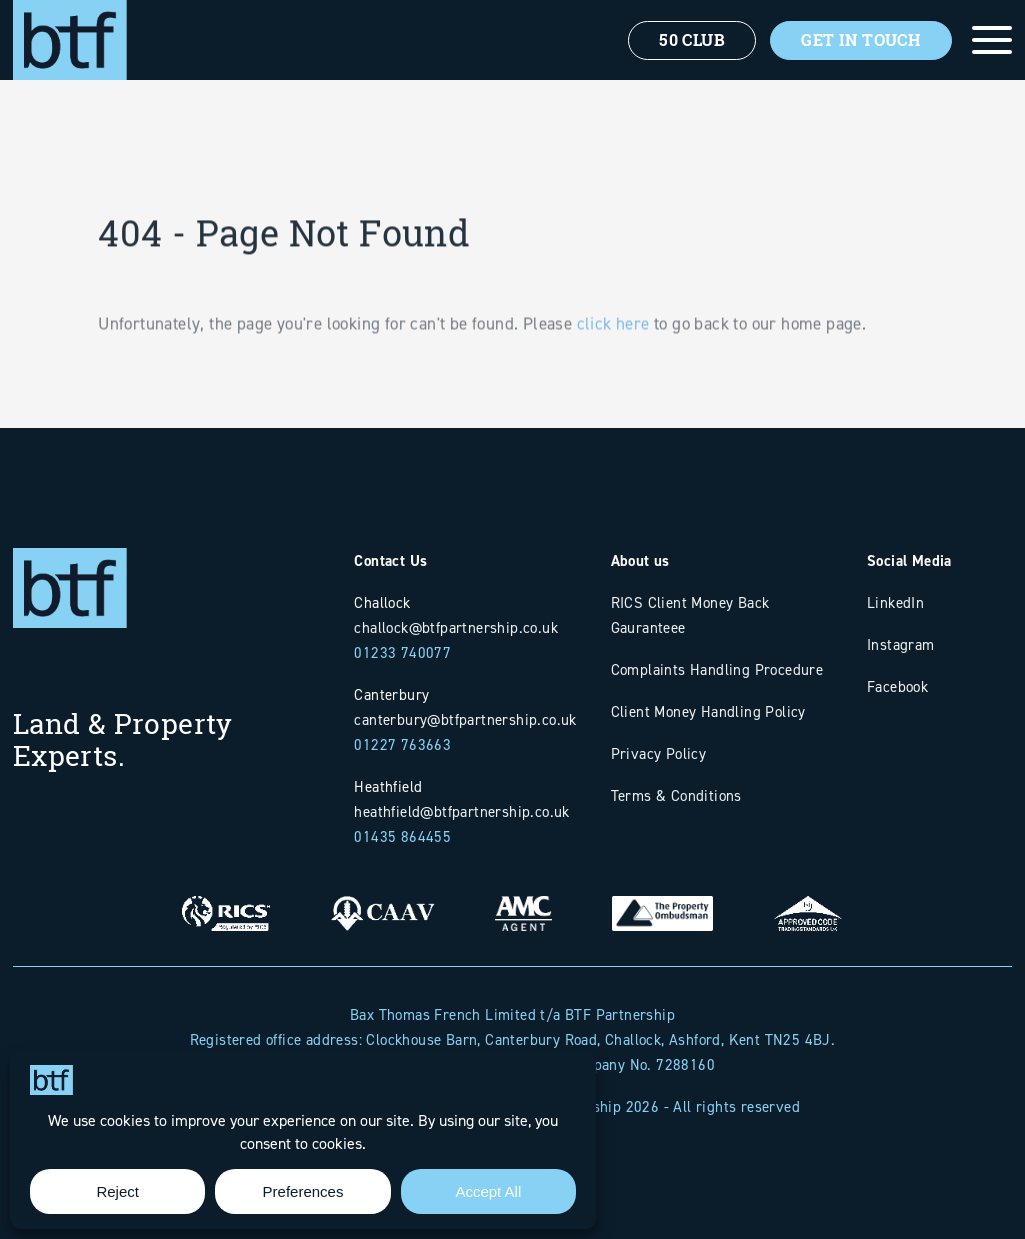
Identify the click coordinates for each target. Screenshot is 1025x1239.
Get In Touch (861, 40)
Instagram (901, 644)
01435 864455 (402, 836)
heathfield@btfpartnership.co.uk (461, 811)
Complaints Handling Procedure (717, 669)
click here (613, 348)
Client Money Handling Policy (708, 711)
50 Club (692, 40)
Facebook (897, 686)
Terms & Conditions (676, 795)
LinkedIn (895, 602)
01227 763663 (402, 744)
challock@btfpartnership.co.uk (456, 627)
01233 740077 (402, 652)
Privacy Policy (659, 753)
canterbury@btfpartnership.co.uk (465, 719)
